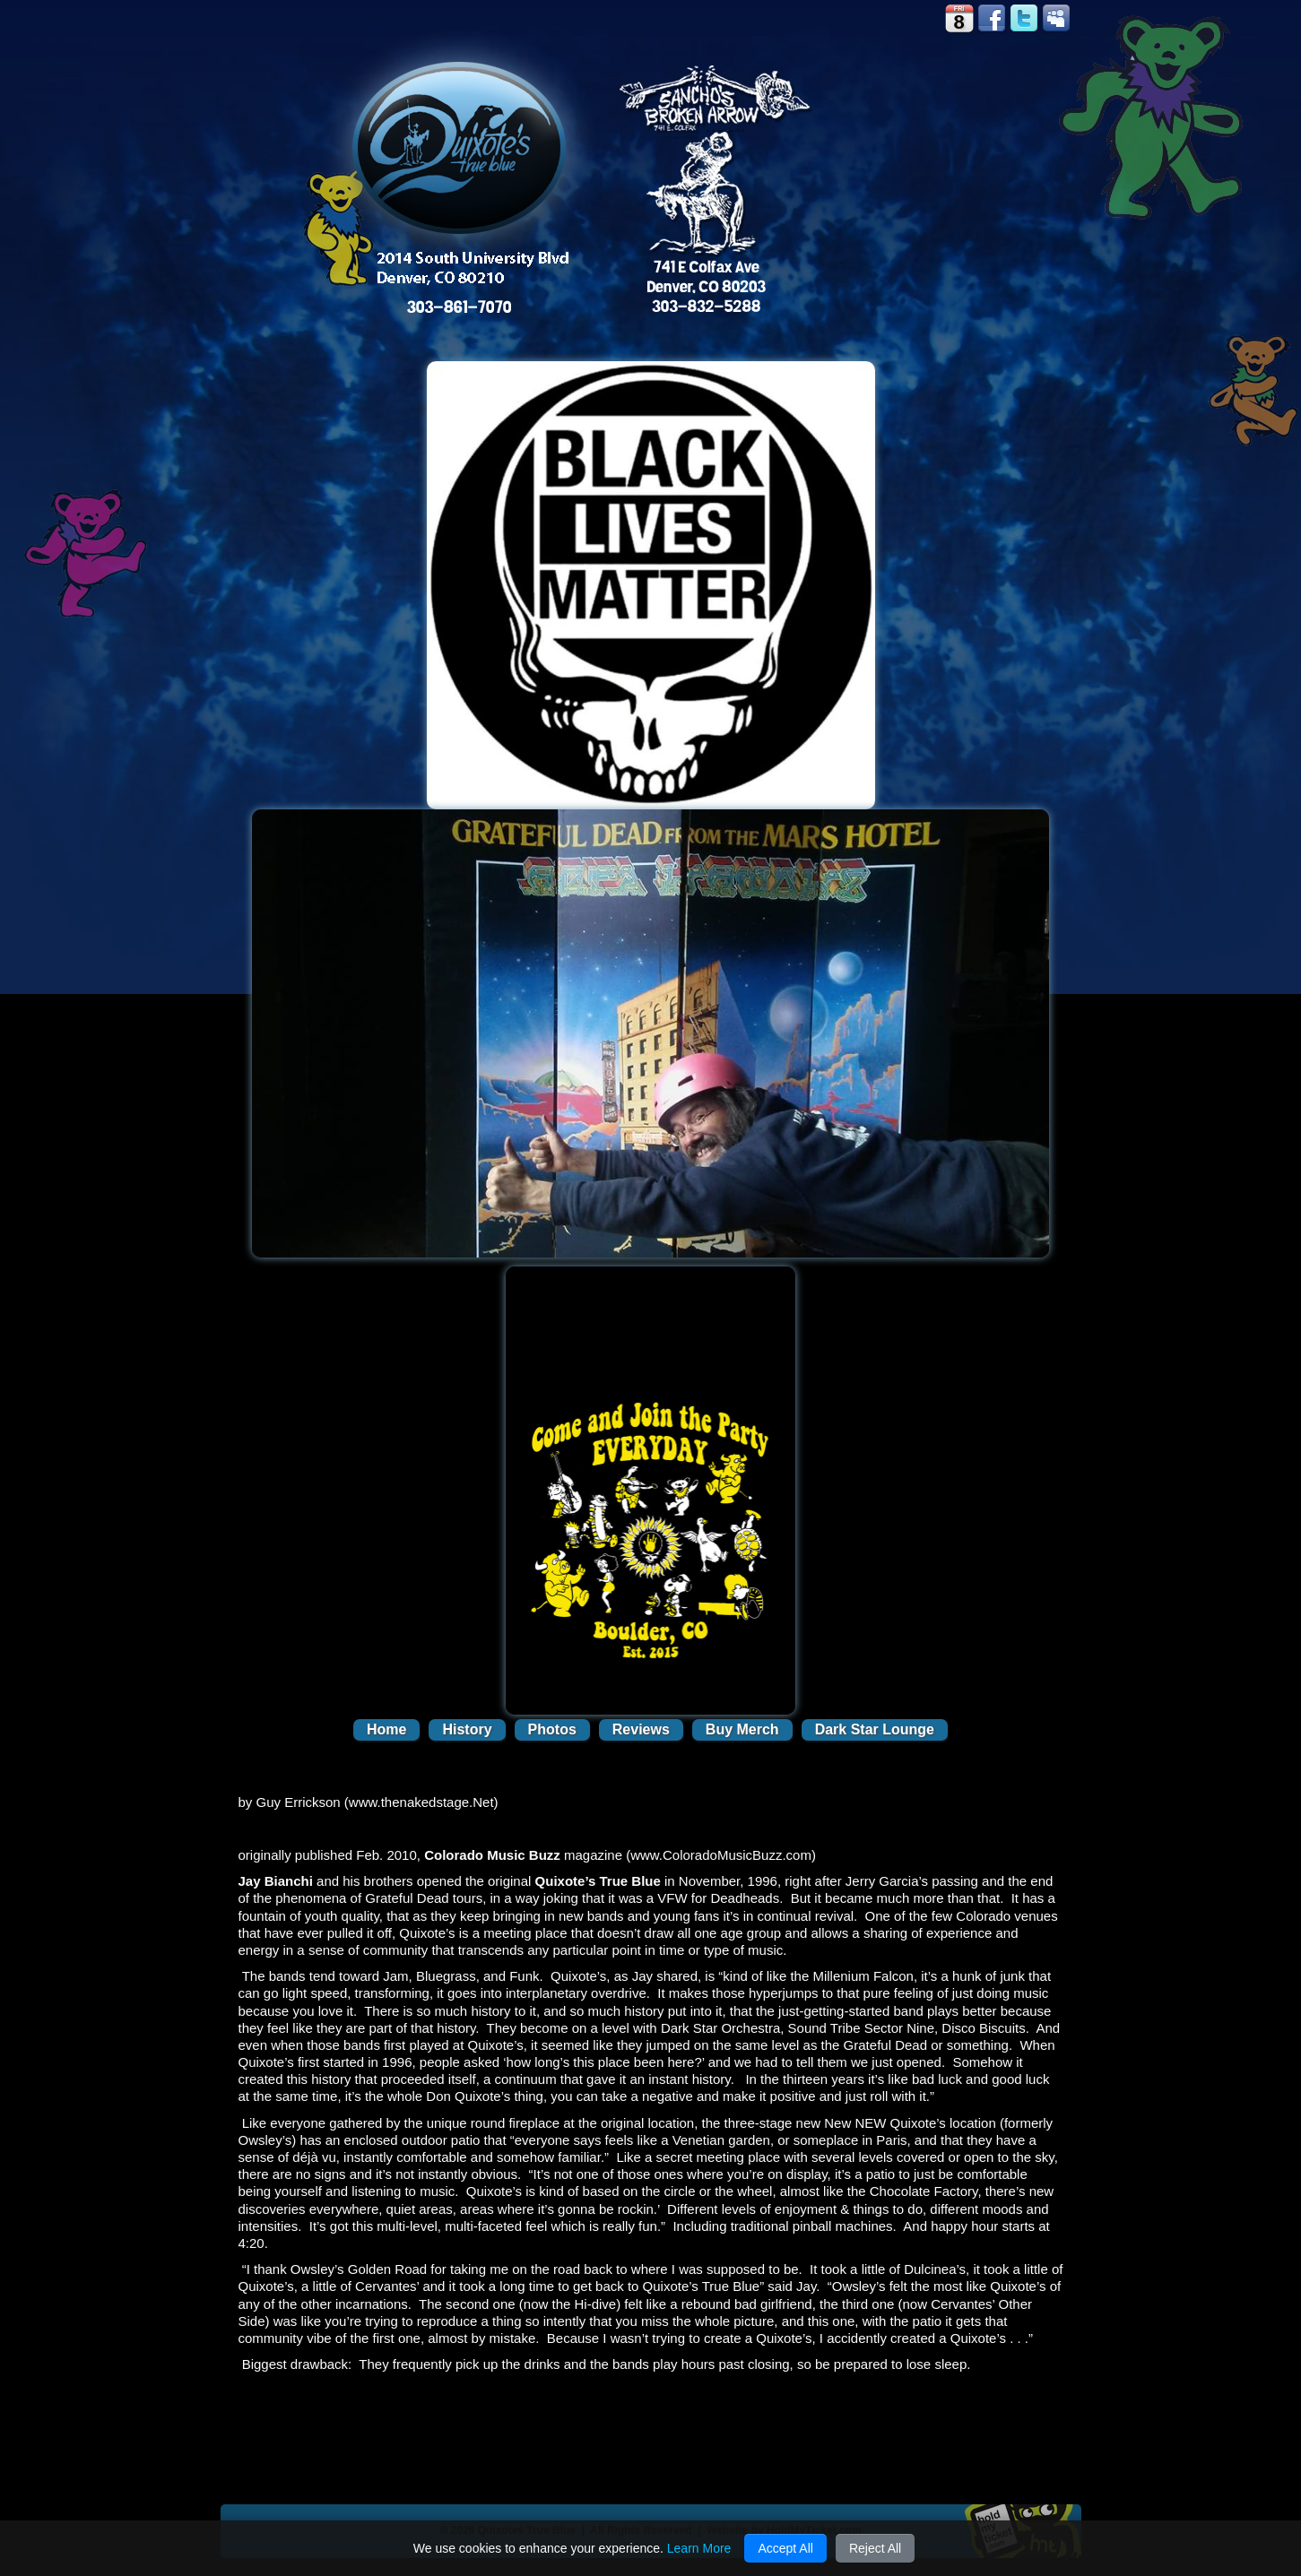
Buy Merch (742, 1729)
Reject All (875, 2548)
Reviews (641, 1729)
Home (386, 1729)
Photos (552, 1729)
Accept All (785, 2548)
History (466, 1729)
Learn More (699, 2548)
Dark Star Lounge (874, 1729)
